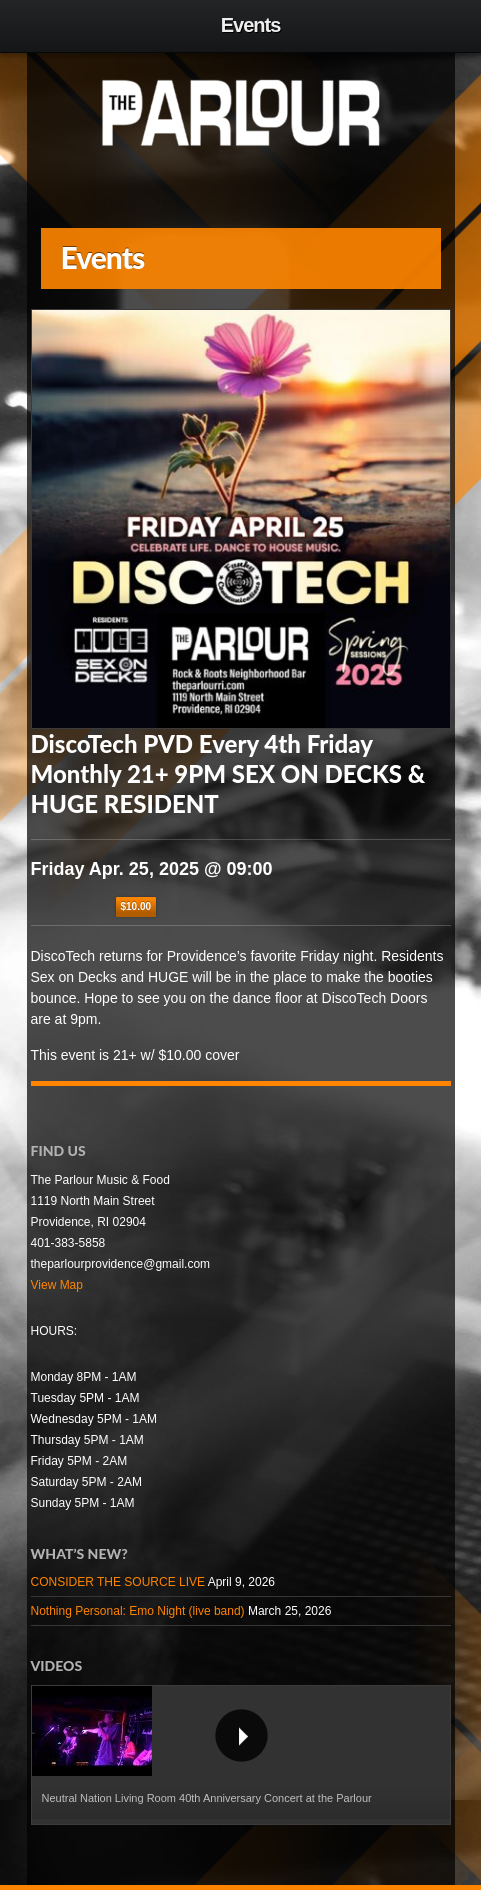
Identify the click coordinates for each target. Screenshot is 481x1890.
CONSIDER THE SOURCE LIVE (118, 1582)
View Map (57, 1285)
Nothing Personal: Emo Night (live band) (138, 1611)
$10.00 (136, 906)
